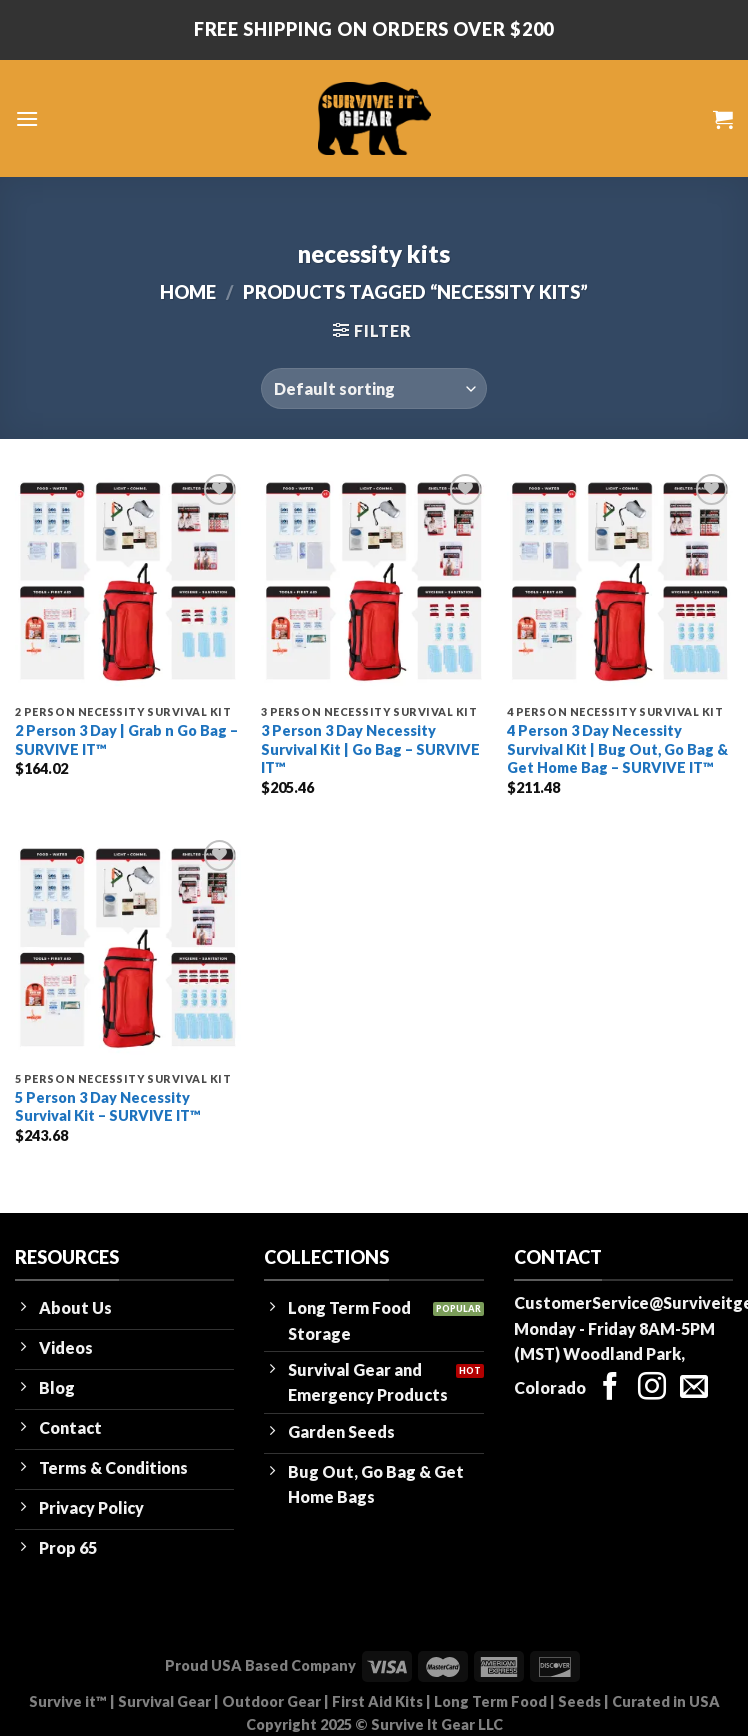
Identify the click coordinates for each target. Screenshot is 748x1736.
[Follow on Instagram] (652, 1388)
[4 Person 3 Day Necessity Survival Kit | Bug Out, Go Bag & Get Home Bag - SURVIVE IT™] (620, 582)
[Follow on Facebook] (610, 1388)
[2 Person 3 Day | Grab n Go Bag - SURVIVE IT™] (128, 582)
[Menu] (27, 118)
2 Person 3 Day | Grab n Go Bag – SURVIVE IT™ (126, 740)
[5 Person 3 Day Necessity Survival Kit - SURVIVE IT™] (128, 948)
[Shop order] (373, 388)
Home (188, 292)
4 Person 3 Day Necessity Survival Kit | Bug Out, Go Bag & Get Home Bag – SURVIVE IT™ (617, 749)
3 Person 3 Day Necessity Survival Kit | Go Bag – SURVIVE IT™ (370, 749)
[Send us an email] (694, 1388)
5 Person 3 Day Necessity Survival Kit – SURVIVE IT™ (108, 1107)
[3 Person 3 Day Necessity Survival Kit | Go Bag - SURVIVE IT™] (374, 582)
